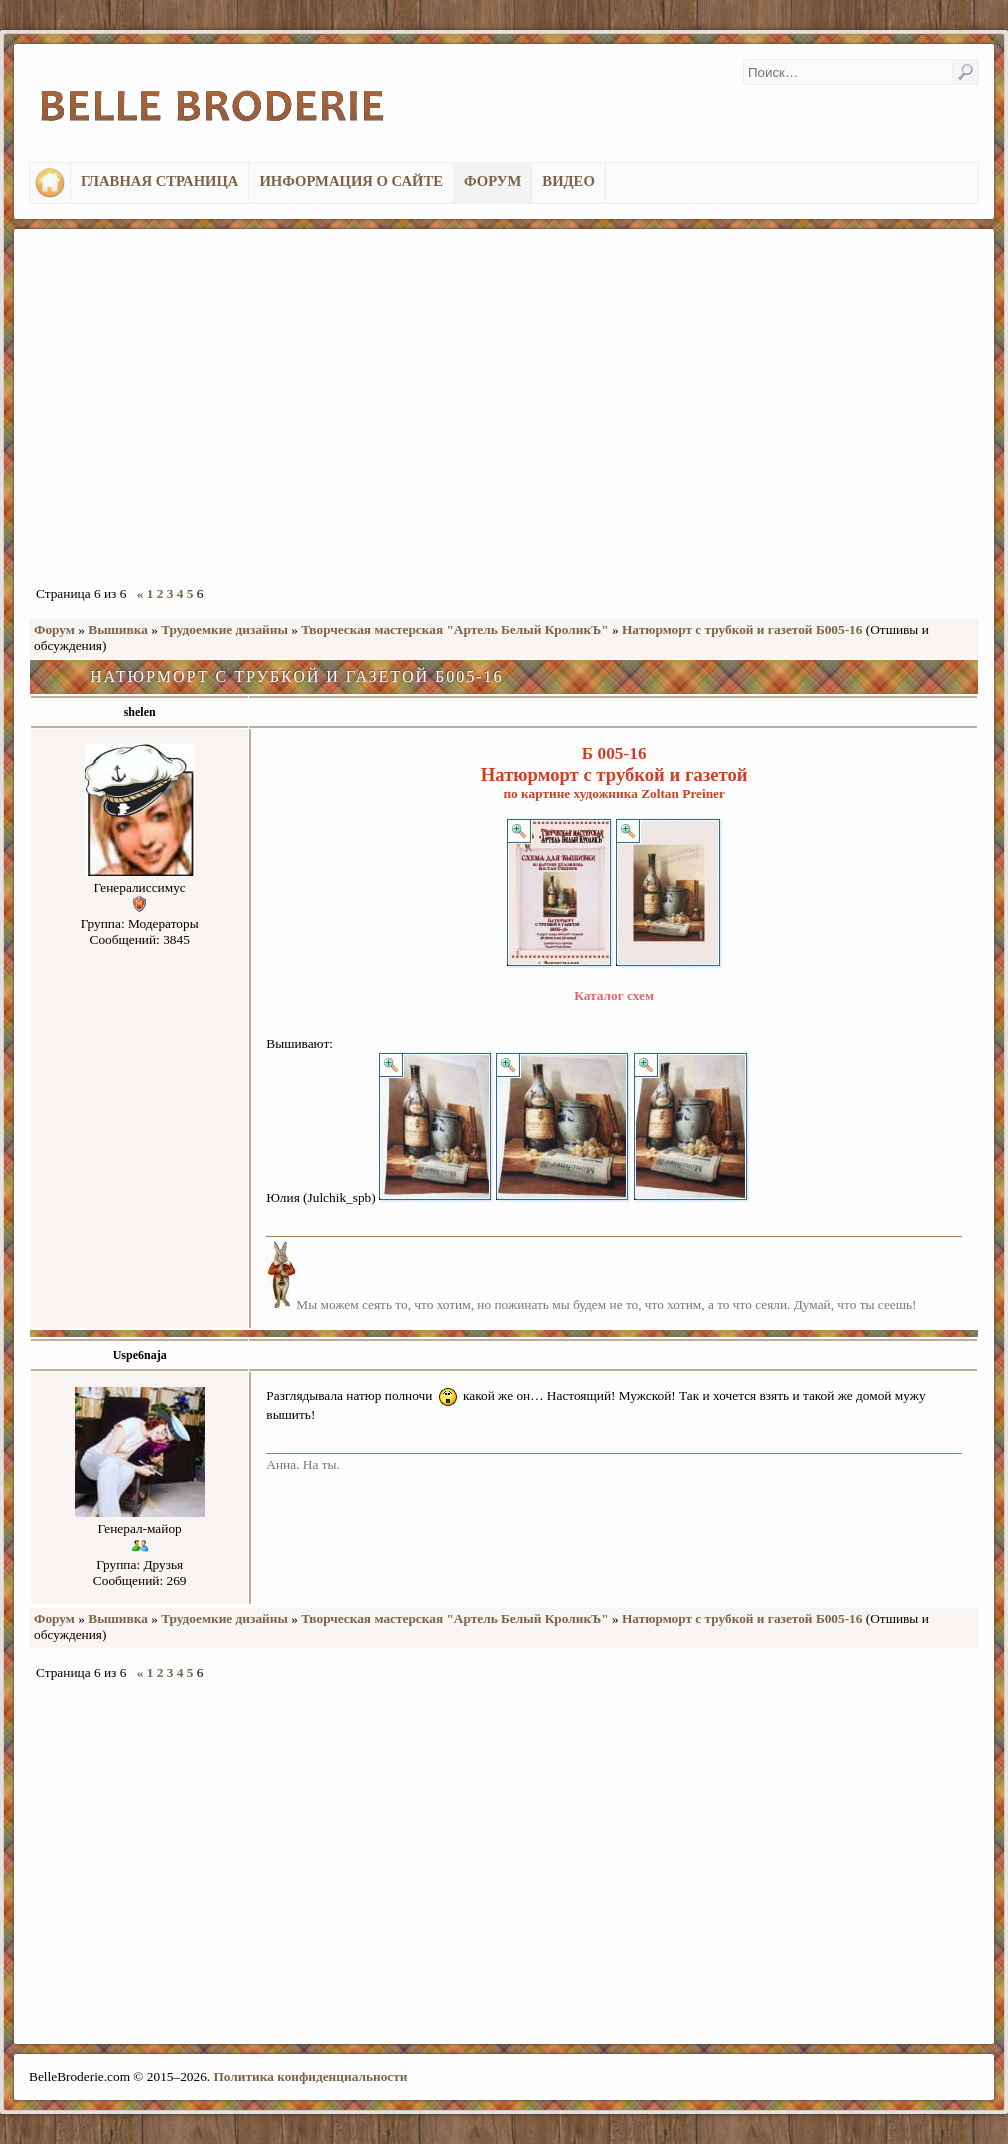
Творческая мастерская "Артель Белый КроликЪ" (455, 629)
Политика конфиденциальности (310, 2076)
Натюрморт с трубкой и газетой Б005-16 (742, 629)
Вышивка (118, 629)
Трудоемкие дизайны (224, 629)
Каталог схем (614, 995)
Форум (54, 629)
